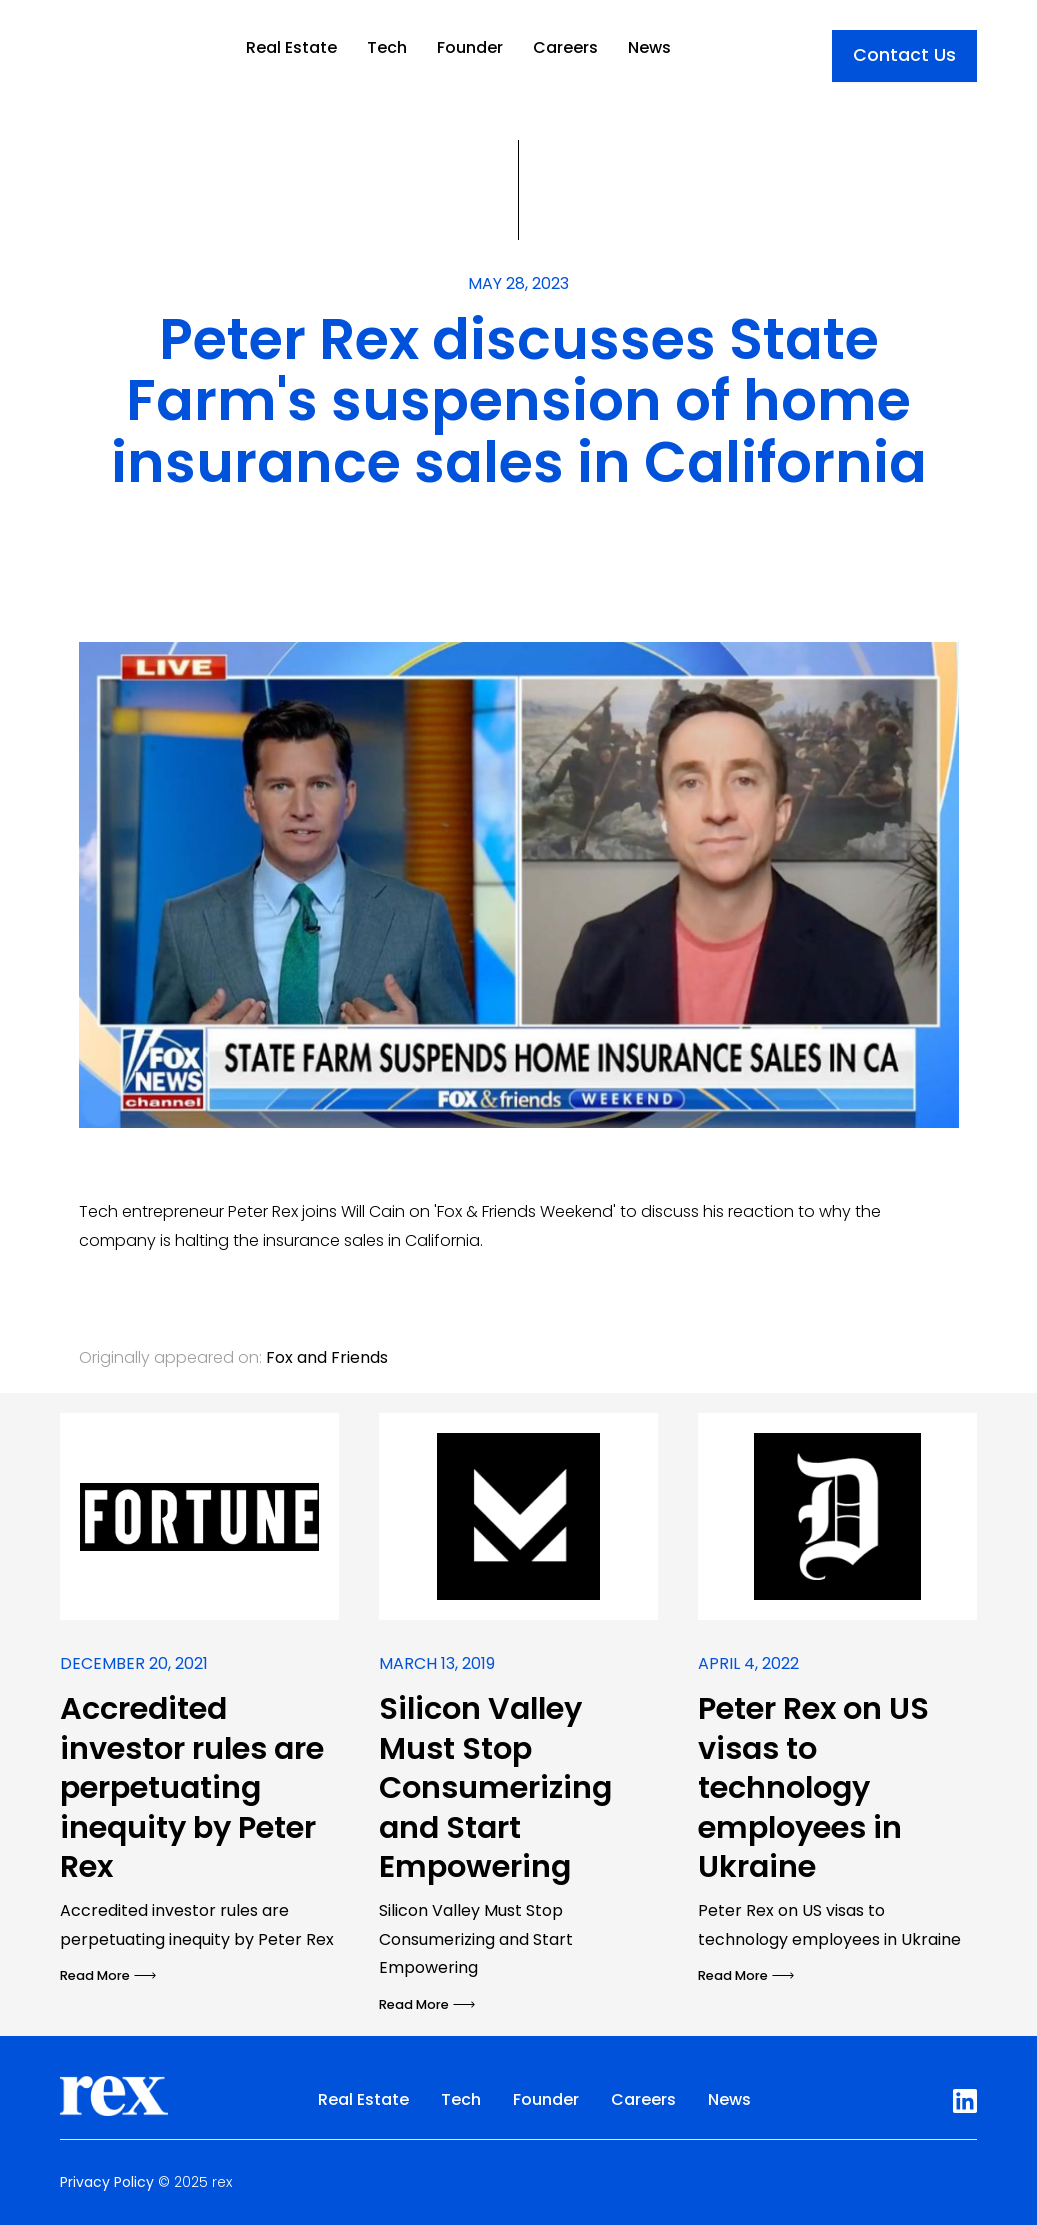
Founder (470, 47)
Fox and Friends (327, 1357)
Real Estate (291, 47)
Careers (565, 47)
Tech (387, 47)
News (649, 47)
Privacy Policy (107, 2182)
